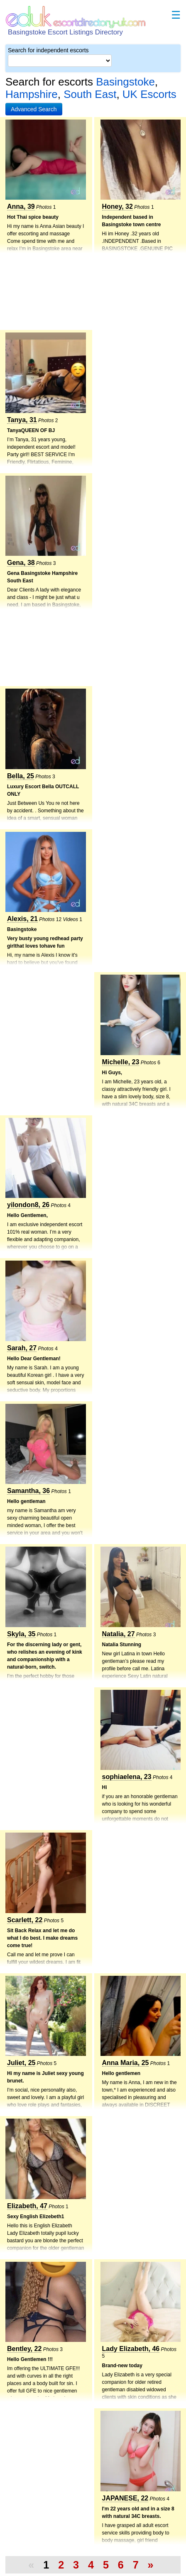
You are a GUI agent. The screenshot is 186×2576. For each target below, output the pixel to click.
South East (90, 94)
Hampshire (31, 94)
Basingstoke (125, 82)
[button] (33, 109)
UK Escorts (149, 94)
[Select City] (60, 60)
